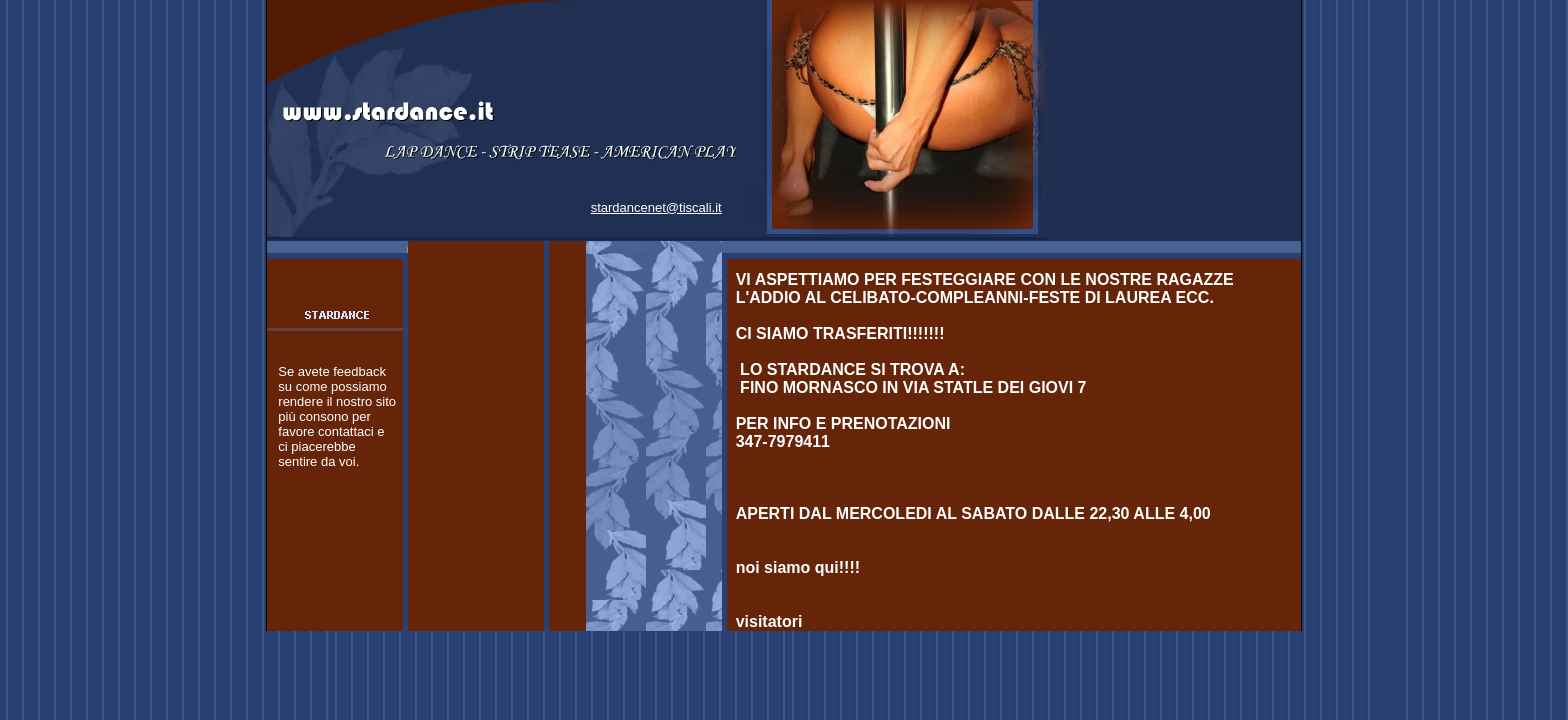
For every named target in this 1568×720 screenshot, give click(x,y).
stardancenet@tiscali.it (656, 207)
